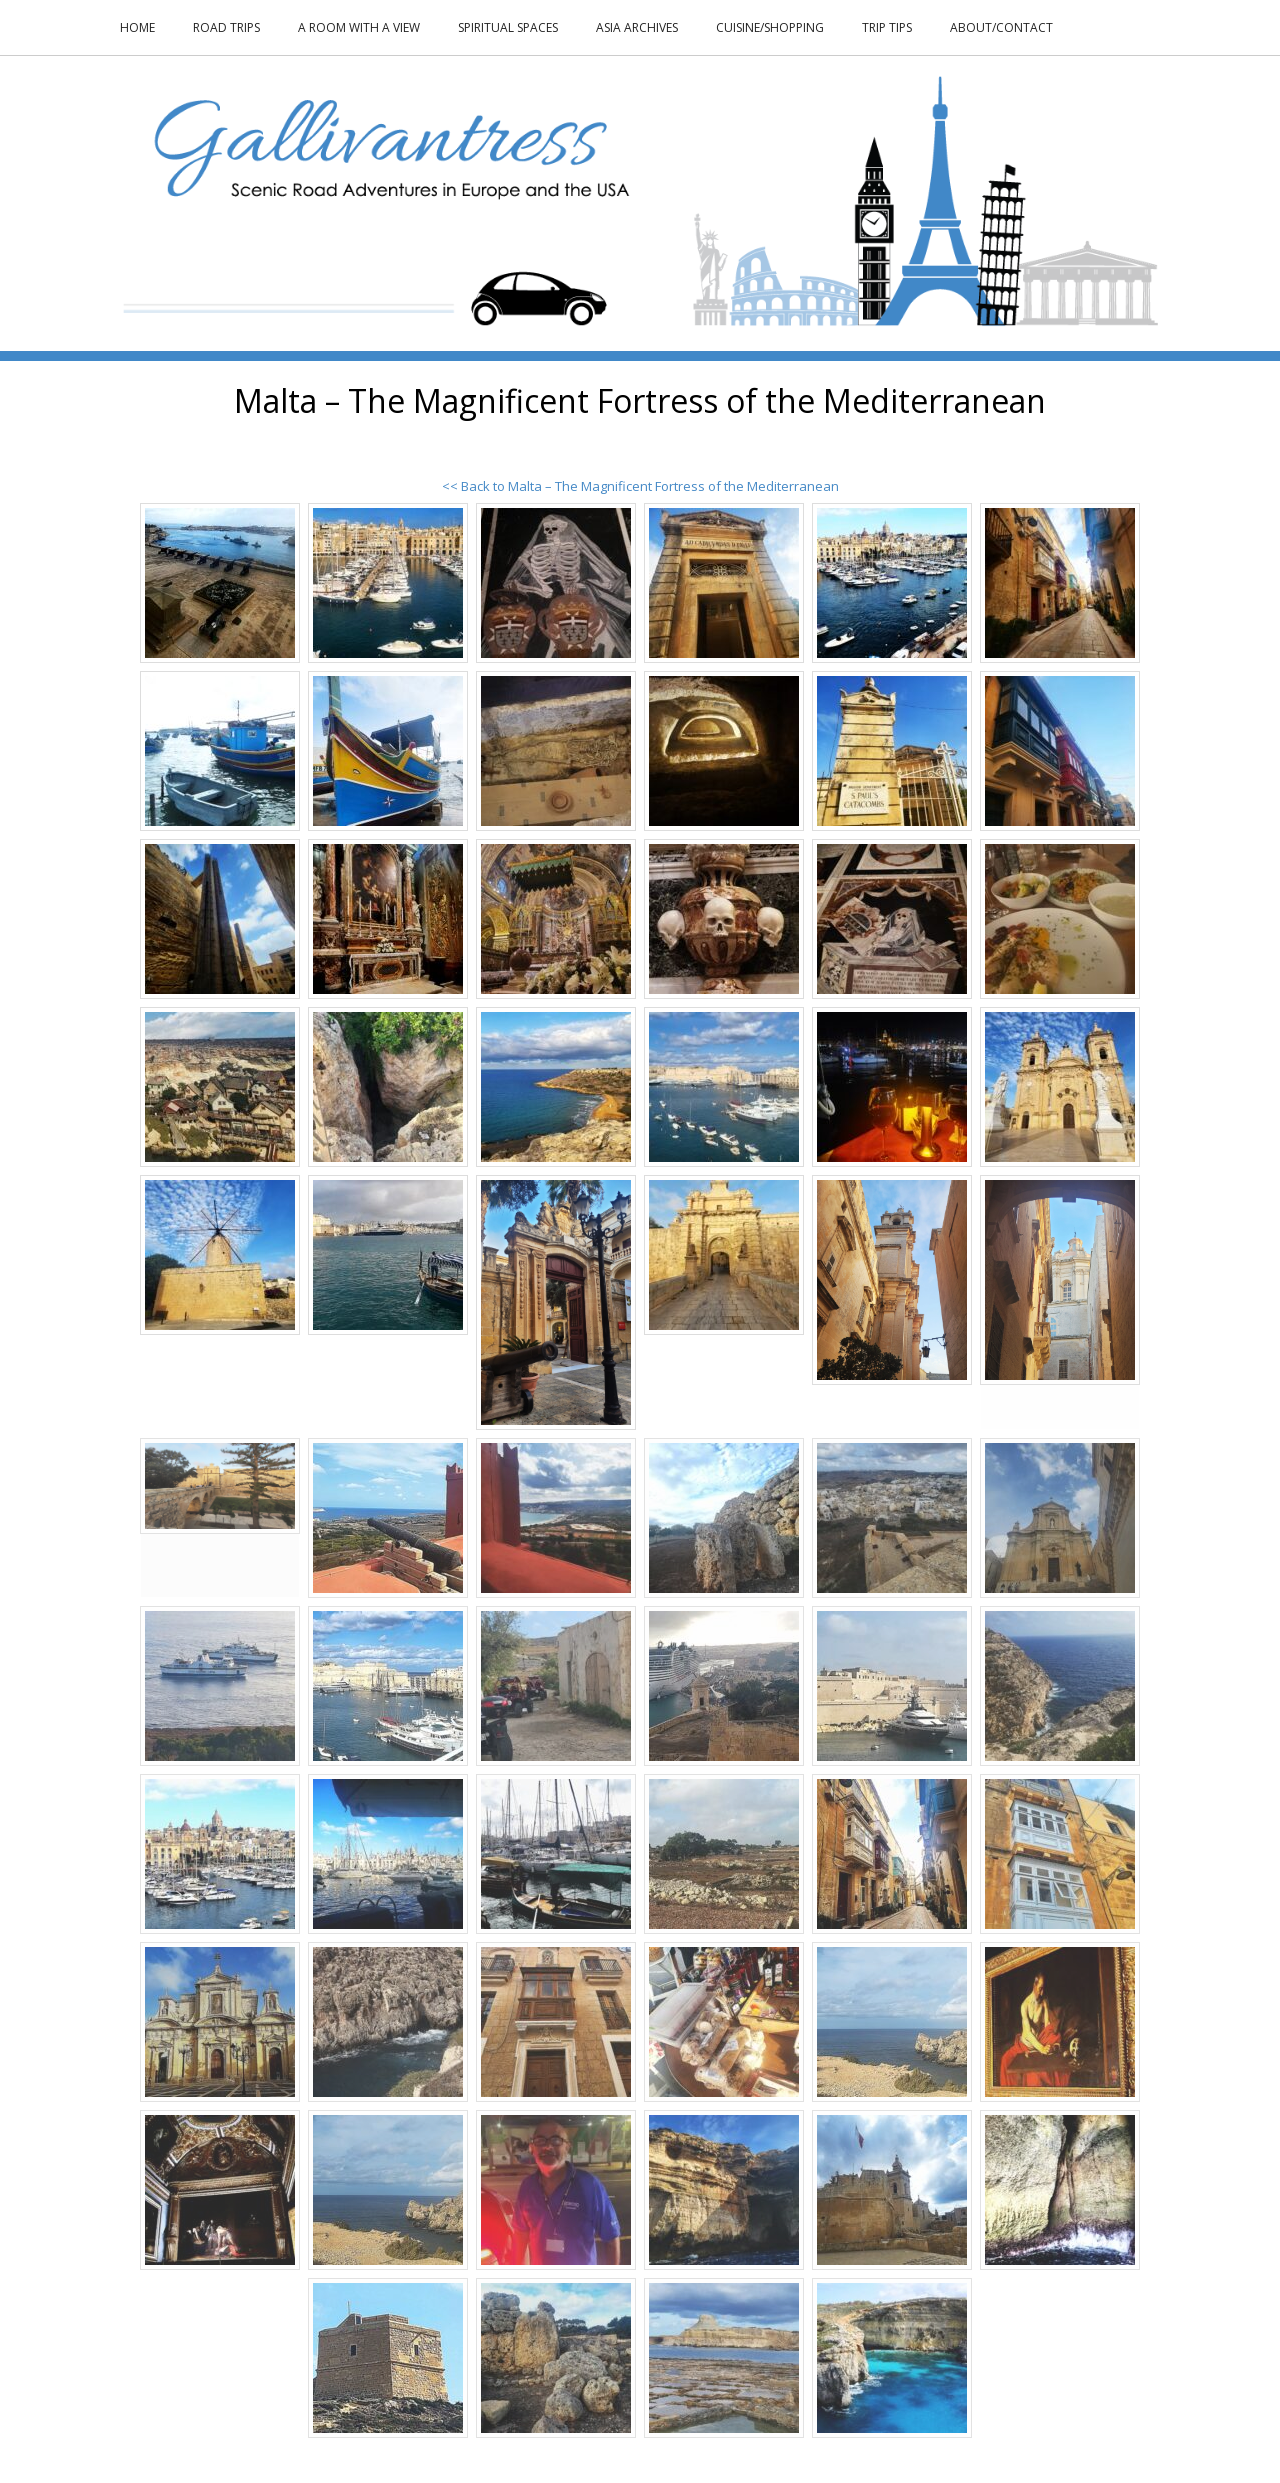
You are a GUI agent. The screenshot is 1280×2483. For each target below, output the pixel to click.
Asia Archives (637, 27)
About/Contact (1001, 27)
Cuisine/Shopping (770, 27)
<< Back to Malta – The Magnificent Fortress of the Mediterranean (640, 486)
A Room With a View (359, 27)
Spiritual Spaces (508, 27)
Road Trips (226, 27)
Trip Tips (887, 27)
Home (137, 27)
